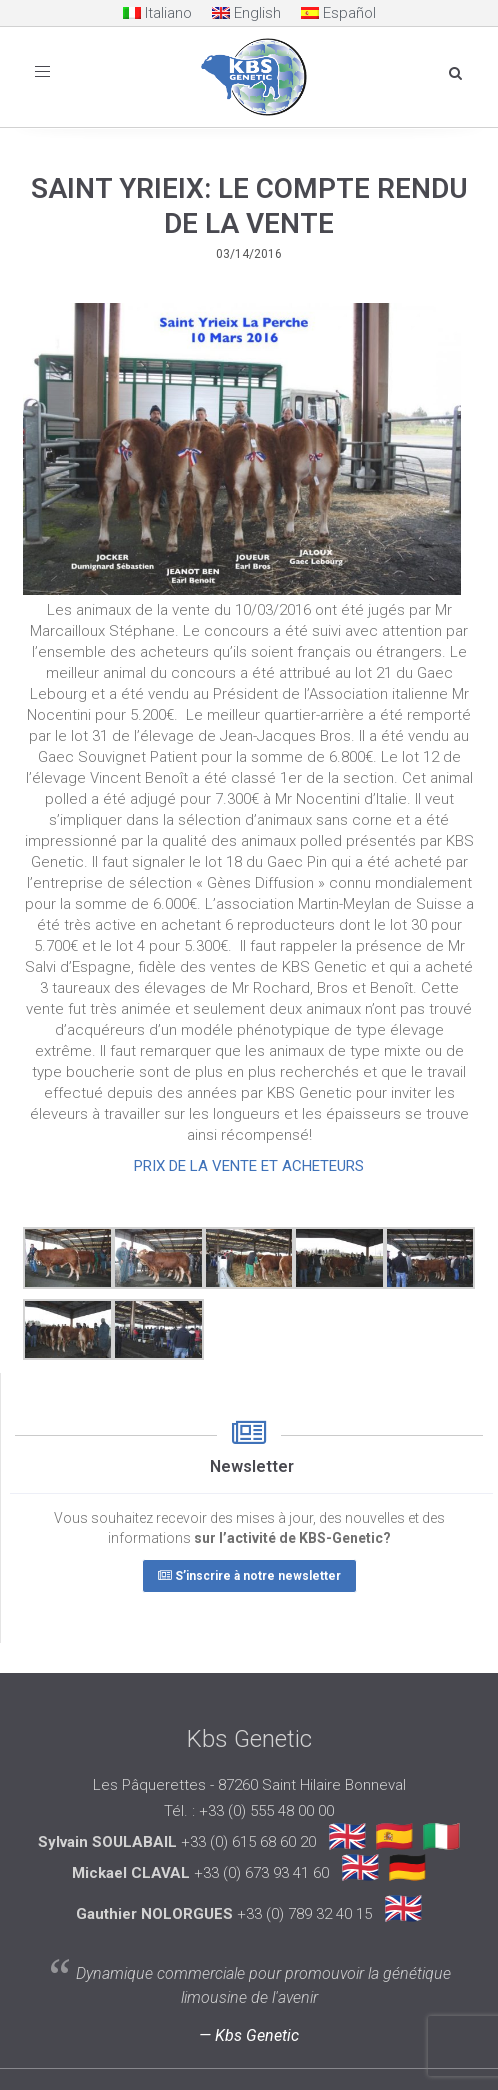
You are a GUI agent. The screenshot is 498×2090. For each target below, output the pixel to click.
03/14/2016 (249, 254)
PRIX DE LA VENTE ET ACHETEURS (249, 1166)
